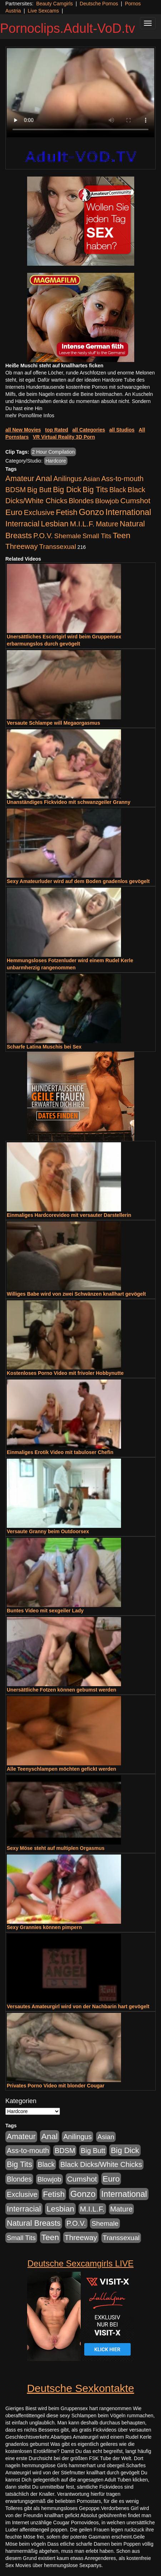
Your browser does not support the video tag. (80, 92)
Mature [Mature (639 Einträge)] (107, 524)
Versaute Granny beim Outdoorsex (48, 1531)
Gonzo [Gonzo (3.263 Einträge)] (91, 512)
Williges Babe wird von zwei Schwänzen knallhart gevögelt (76, 1294)
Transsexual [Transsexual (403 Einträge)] (57, 546)
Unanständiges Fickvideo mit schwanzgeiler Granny (68, 802)
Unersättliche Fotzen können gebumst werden (61, 1690)
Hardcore (55, 461)
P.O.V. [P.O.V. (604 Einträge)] (43, 536)
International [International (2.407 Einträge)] (128, 512)
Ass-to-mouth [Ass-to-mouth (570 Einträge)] (122, 479)
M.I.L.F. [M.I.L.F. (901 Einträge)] (82, 524)
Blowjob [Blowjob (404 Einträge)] (107, 501)
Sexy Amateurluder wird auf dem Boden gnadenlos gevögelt (78, 881)
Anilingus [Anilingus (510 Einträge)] (67, 479)
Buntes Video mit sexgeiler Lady (45, 1610)
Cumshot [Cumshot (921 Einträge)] (135, 500)
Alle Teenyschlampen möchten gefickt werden (61, 1769)
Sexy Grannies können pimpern (44, 1927)
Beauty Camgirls (54, 3)
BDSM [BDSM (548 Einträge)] (15, 490)
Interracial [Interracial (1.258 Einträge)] (22, 523)
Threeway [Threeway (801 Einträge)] (21, 546)
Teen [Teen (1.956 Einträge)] (121, 535)
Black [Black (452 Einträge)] (117, 490)
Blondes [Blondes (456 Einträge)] (81, 501)
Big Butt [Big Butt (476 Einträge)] (39, 490)
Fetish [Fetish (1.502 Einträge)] (66, 512)
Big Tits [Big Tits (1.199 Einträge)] (95, 489)
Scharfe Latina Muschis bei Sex (44, 1047)
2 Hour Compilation (53, 452)
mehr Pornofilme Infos (29, 415)
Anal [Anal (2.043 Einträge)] (44, 478)
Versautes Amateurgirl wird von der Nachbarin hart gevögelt (78, 2006)
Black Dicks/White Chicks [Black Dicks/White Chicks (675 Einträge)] (101, 2164)
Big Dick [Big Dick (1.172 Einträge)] (67, 489)
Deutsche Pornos (99, 3)
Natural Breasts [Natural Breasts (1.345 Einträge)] (34, 2223)
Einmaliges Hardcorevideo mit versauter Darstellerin (69, 1215)
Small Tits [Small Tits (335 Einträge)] (96, 536)
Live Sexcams (43, 11)
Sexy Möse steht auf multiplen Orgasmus (56, 1848)
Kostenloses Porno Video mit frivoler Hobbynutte (65, 1373)
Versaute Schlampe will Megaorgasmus (53, 723)
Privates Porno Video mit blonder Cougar (56, 2085)
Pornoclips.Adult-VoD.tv (67, 28)
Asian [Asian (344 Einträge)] (91, 479)
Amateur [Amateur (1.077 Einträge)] (19, 478)
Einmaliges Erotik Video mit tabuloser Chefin (60, 1452)
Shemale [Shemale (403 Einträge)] (67, 536)
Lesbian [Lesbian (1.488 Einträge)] (55, 523)
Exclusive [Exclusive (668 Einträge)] (39, 512)
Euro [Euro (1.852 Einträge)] (13, 512)
